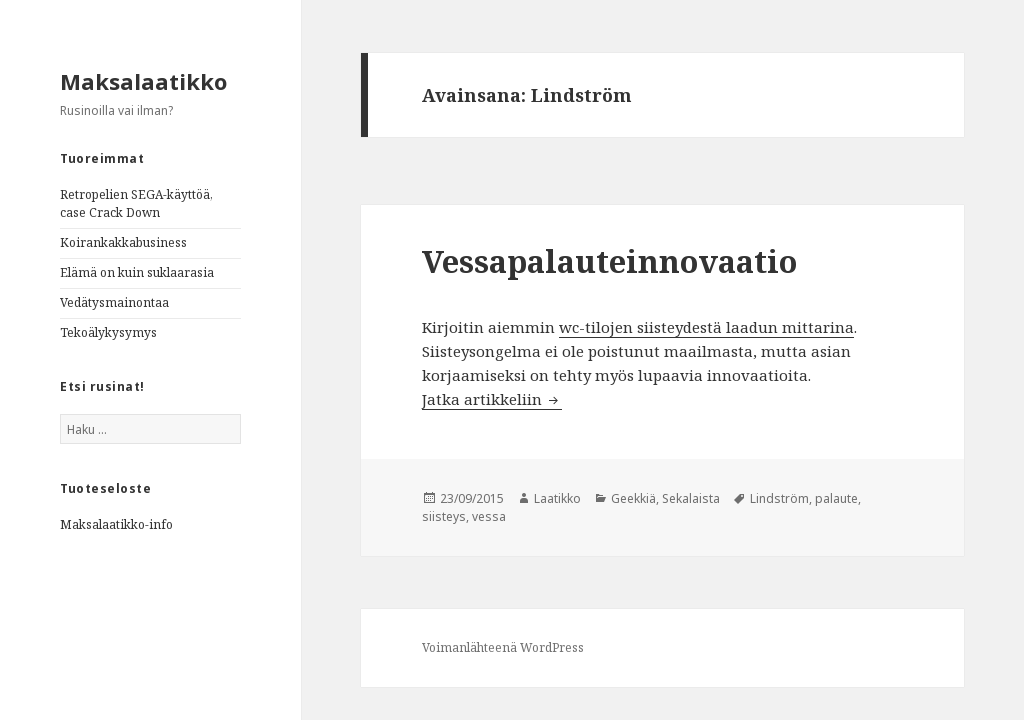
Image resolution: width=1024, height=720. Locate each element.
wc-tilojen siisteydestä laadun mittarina (706, 327)
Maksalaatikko (143, 81)
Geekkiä (633, 498)
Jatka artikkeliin (492, 399)
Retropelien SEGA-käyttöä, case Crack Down (136, 203)
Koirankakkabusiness (123, 242)
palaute (836, 498)
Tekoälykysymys (108, 332)
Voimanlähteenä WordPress (503, 647)
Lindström (779, 498)
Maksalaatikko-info (116, 524)
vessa (489, 516)
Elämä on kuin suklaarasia (137, 272)
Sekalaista (691, 498)
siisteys (444, 516)
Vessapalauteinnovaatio (609, 261)
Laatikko (557, 498)
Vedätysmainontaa (114, 302)
